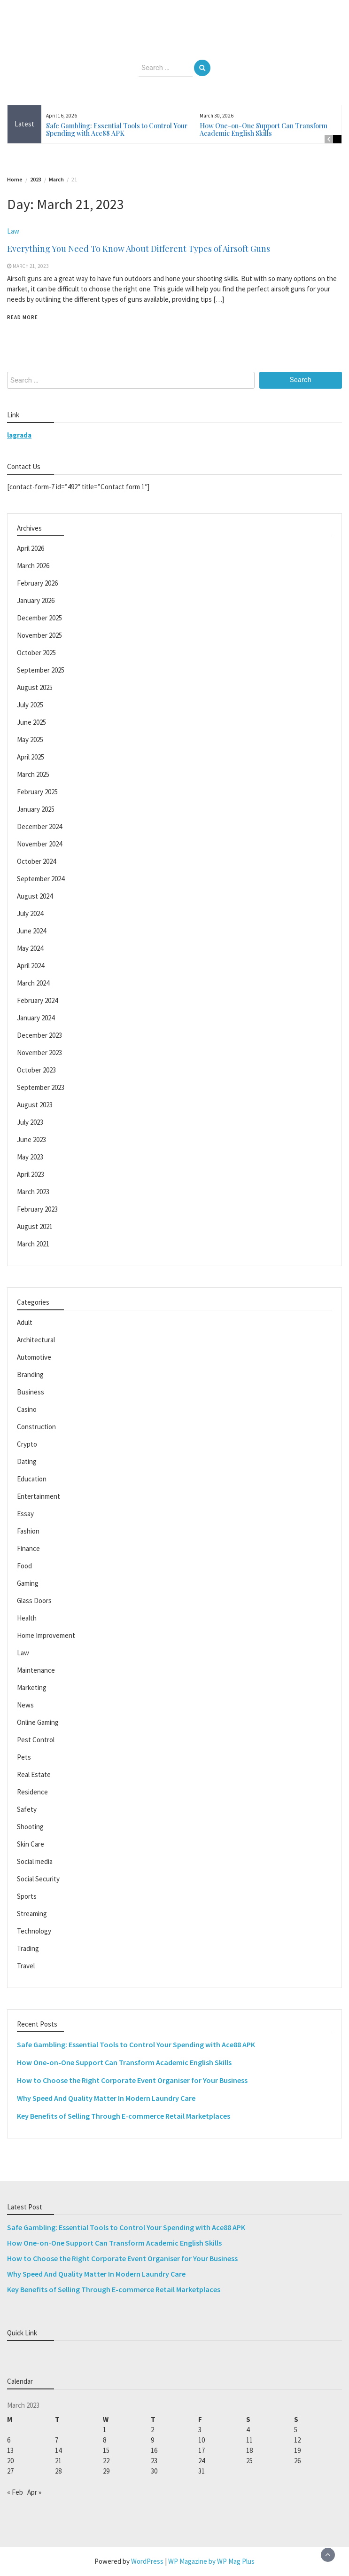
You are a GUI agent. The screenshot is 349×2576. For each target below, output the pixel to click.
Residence (32, 1791)
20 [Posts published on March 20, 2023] (10, 2460)
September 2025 (40, 670)
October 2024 (36, 861)
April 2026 (30, 548)
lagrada (19, 435)
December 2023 (39, 1035)
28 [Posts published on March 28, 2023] (58, 2470)
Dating (27, 1461)
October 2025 (36, 652)
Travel (26, 1965)
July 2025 (30, 704)
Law (13, 231)
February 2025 (37, 791)
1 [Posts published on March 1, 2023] (104, 2429)
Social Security (38, 1878)
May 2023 (30, 1156)
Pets (24, 1757)
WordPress (147, 2561)
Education (32, 1478)
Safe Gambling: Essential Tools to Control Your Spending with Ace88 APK (116, 129)
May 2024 (30, 948)
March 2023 (33, 1191)
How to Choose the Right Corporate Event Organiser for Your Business (132, 2080)
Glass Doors (34, 1600)
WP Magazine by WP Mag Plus (211, 2561)
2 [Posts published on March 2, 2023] (152, 2429)
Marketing (32, 1687)
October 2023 (36, 1069)
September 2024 (40, 878)
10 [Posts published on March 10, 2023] (201, 2439)
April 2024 (30, 965)
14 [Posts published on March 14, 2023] (58, 2450)
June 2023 (31, 1139)
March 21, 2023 (31, 266)
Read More (22, 317)
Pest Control (35, 1739)
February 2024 (37, 1000)
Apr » (34, 2492)
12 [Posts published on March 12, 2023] (297, 2439)
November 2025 (39, 635)
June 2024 (31, 930)
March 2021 (33, 1243)
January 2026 (35, 600)
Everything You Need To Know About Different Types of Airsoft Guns (138, 248)
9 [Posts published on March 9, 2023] (152, 2439)
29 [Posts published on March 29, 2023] (106, 2470)
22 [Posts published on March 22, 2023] (106, 2460)
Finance (28, 1548)
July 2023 (30, 1122)
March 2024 (33, 983)
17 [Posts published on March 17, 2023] (201, 2450)
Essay (25, 1513)
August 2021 (35, 1226)
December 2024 (39, 826)
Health (27, 1617)
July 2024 (30, 913)
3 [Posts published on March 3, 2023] (200, 2429)
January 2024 (35, 1017)
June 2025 (31, 722)
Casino (27, 1409)
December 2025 (39, 617)
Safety (27, 1809)
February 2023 (37, 1209)
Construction (36, 1426)
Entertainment (38, 1496)
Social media (35, 1861)
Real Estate (34, 1774)
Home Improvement (46, 1635)
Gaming (28, 1583)
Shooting (30, 1826)
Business (30, 1391)
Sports (27, 1896)
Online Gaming (38, 1722)
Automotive (34, 1357)
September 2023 (40, 1087)
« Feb (15, 2492)
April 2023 (30, 1174)
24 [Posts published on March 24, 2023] (201, 2460)
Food (24, 1565)
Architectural (36, 1339)
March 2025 (33, 774)
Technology (34, 1930)
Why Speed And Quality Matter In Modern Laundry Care (106, 2098)
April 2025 (30, 756)
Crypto (27, 1444)
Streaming (32, 1913)
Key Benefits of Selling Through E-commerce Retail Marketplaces (123, 2116)
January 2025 (35, 809)
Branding (30, 1374)
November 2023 (39, 1052)
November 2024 (39, 843)
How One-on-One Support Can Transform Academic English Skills (263, 129)
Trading (28, 1948)
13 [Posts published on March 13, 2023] (10, 2450)
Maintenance (36, 1670)
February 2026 (37, 583)
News (25, 1704)
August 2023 (35, 1104)
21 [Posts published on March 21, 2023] (58, 2460)
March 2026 (33, 565)
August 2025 (35, 687)
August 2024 (35, 896)
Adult (24, 1322)
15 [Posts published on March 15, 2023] (106, 2450)
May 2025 (30, 739)
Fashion (28, 1531)
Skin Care (30, 1844)
